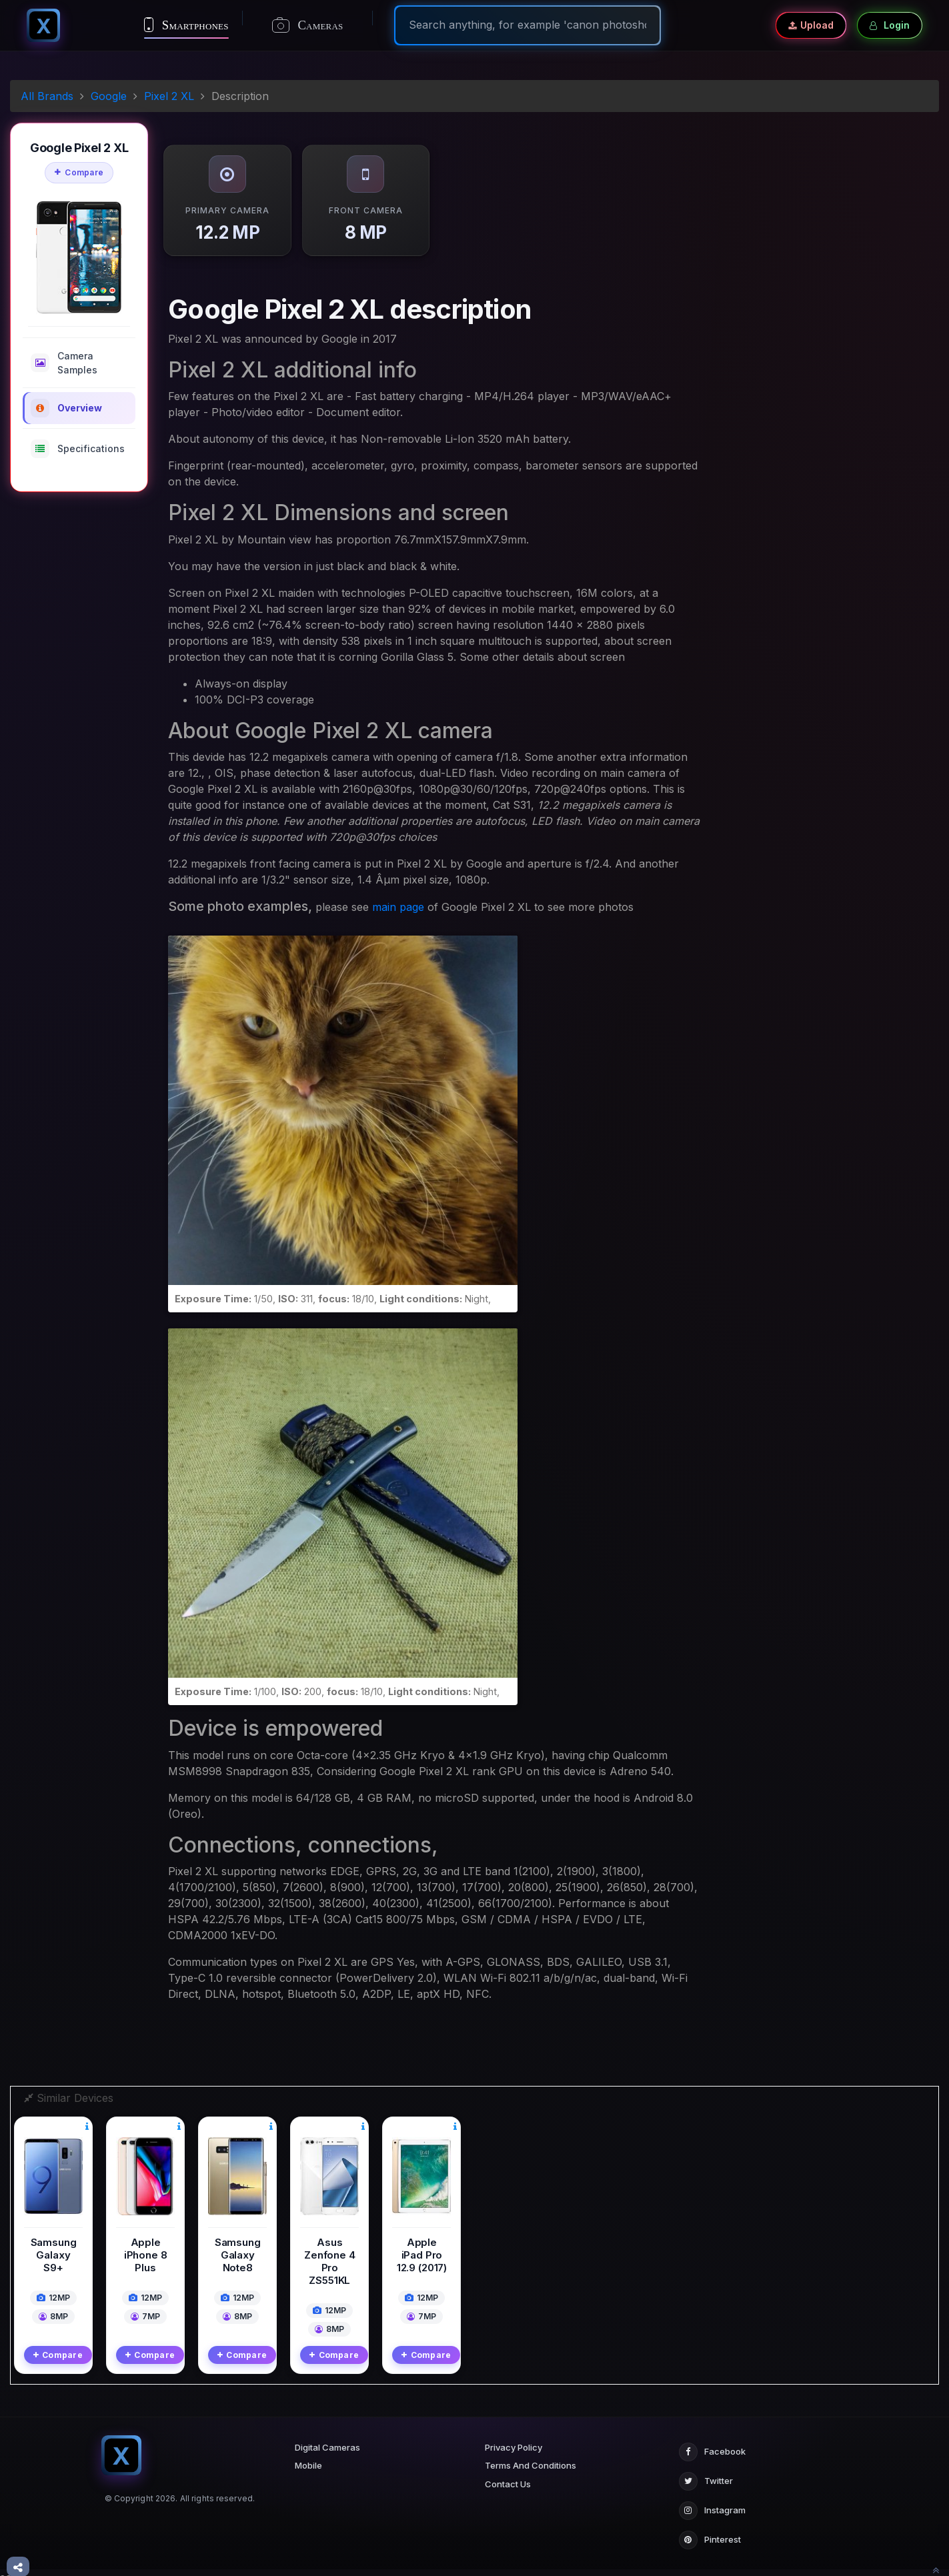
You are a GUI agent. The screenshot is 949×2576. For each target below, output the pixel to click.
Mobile (308, 2456)
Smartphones (186, 24)
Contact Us (508, 2474)
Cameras (307, 25)
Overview (66, 408)
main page (398, 907)
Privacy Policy (513, 2438)
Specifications (78, 448)
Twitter (706, 2472)
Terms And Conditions (530, 2456)
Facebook (712, 2442)
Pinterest (710, 2530)
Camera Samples (64, 362)
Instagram (712, 2501)
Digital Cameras (327, 2438)
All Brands (47, 96)
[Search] (527, 24)
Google (109, 96)
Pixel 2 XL (169, 96)
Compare (79, 172)
